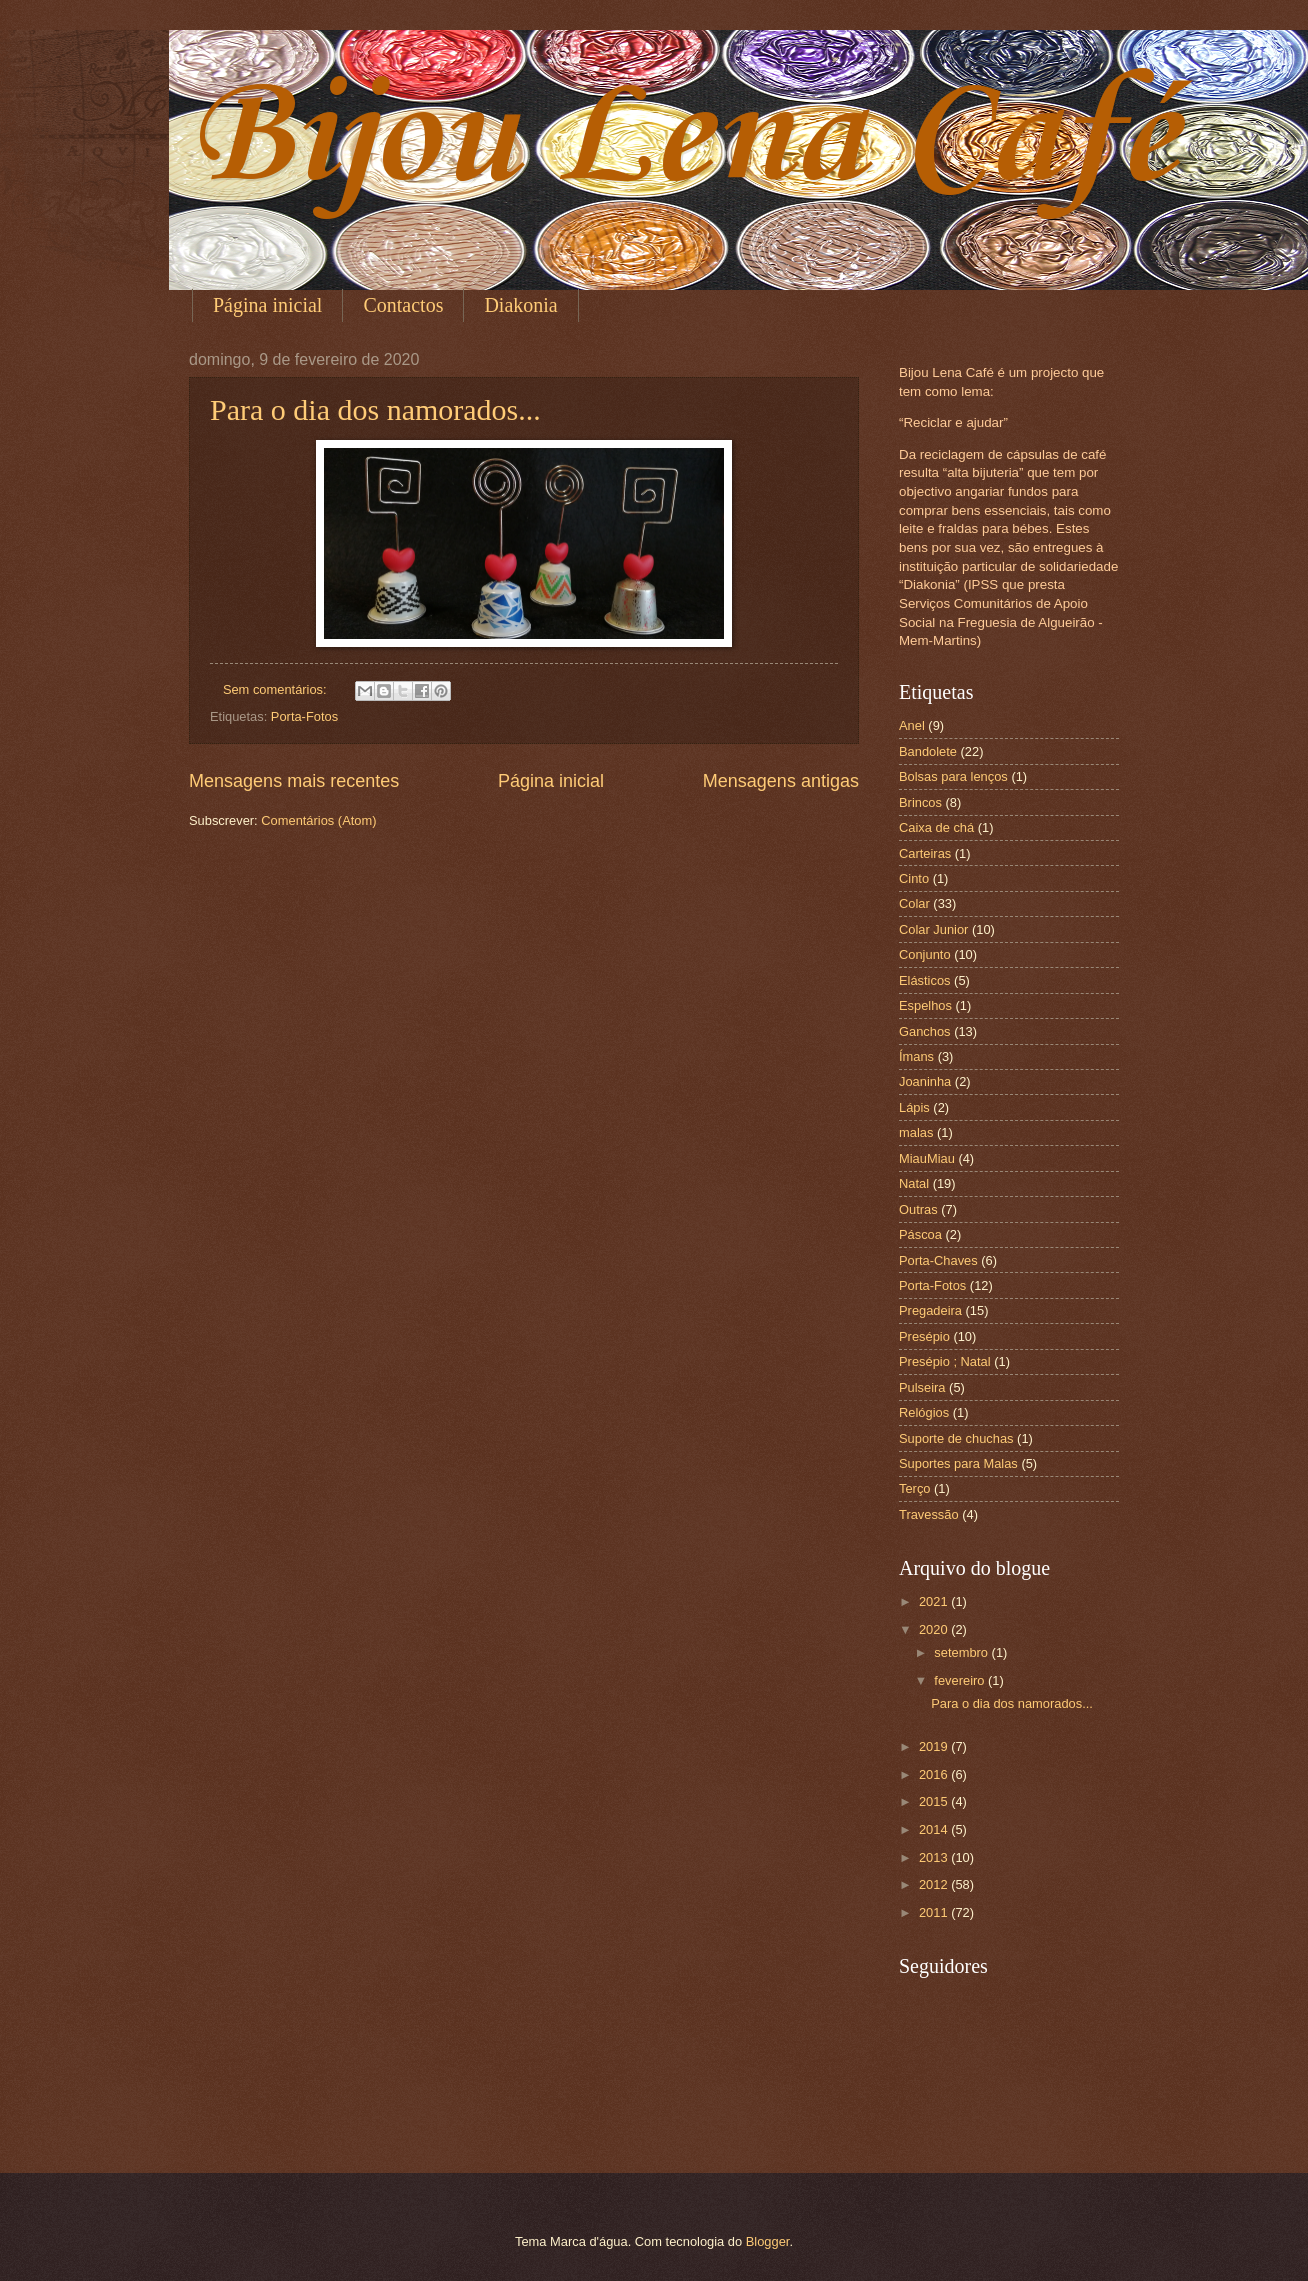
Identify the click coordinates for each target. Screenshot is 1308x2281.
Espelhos (925, 1005)
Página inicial (267, 305)
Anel (912, 725)
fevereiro (961, 1680)
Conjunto (925, 954)
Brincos (920, 802)
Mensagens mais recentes (294, 781)
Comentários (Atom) (318, 820)
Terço (914, 1488)
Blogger (768, 2241)
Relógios (924, 1412)
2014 (935, 1829)
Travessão (929, 1514)
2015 (935, 1801)
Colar (914, 903)
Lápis (914, 1107)
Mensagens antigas (781, 781)
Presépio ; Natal (945, 1361)
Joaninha (925, 1081)
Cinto (914, 878)
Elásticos (925, 980)
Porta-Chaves (938, 1260)
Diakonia (520, 305)
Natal (914, 1183)
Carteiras (925, 853)
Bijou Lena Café (683, 139)
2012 (935, 1884)
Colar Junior (933, 929)
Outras (918, 1209)
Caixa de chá (936, 827)
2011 (935, 1912)
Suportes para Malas (958, 1463)
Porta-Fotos (304, 716)
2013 (935, 1857)
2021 (935, 1601)
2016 (935, 1774)
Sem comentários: (276, 689)
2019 (935, 1746)
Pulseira (922, 1387)
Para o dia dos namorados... (375, 409)
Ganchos (925, 1031)
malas (916, 1132)
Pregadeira (930, 1310)
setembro (962, 1652)
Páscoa (920, 1234)
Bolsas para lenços (953, 776)
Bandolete (928, 751)
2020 (935, 1629)
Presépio (924, 1336)
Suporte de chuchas (956, 1438)
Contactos (403, 305)
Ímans (916, 1056)
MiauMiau (927, 1158)
